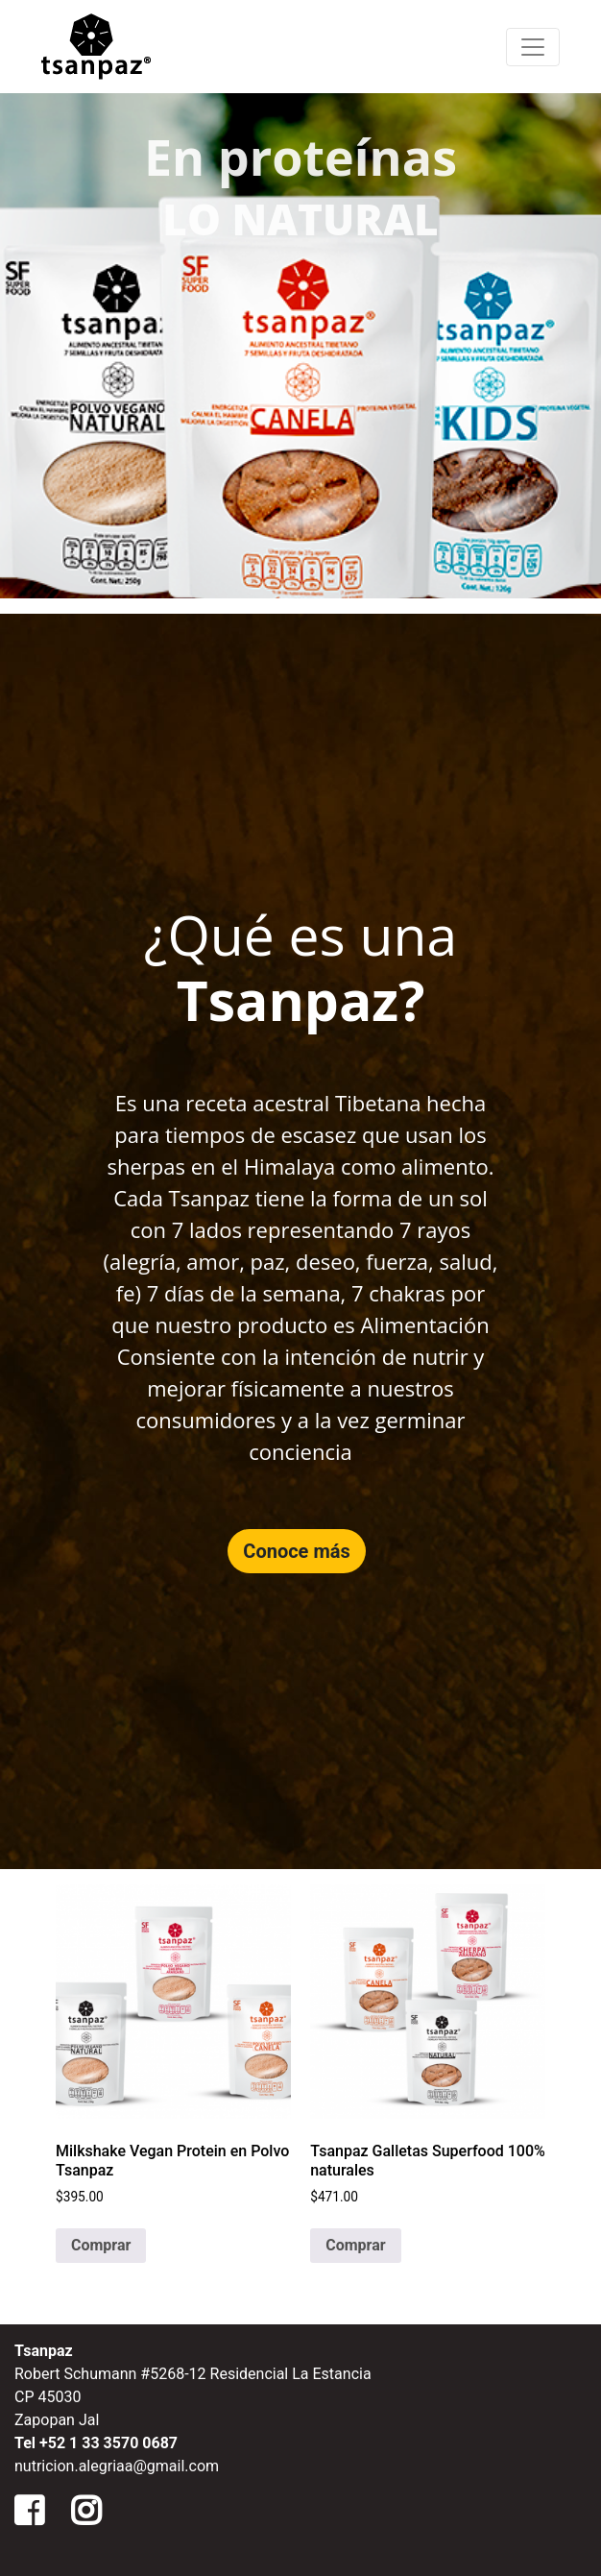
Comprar (101, 2245)
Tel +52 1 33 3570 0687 (96, 2443)
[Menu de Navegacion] (533, 47)
